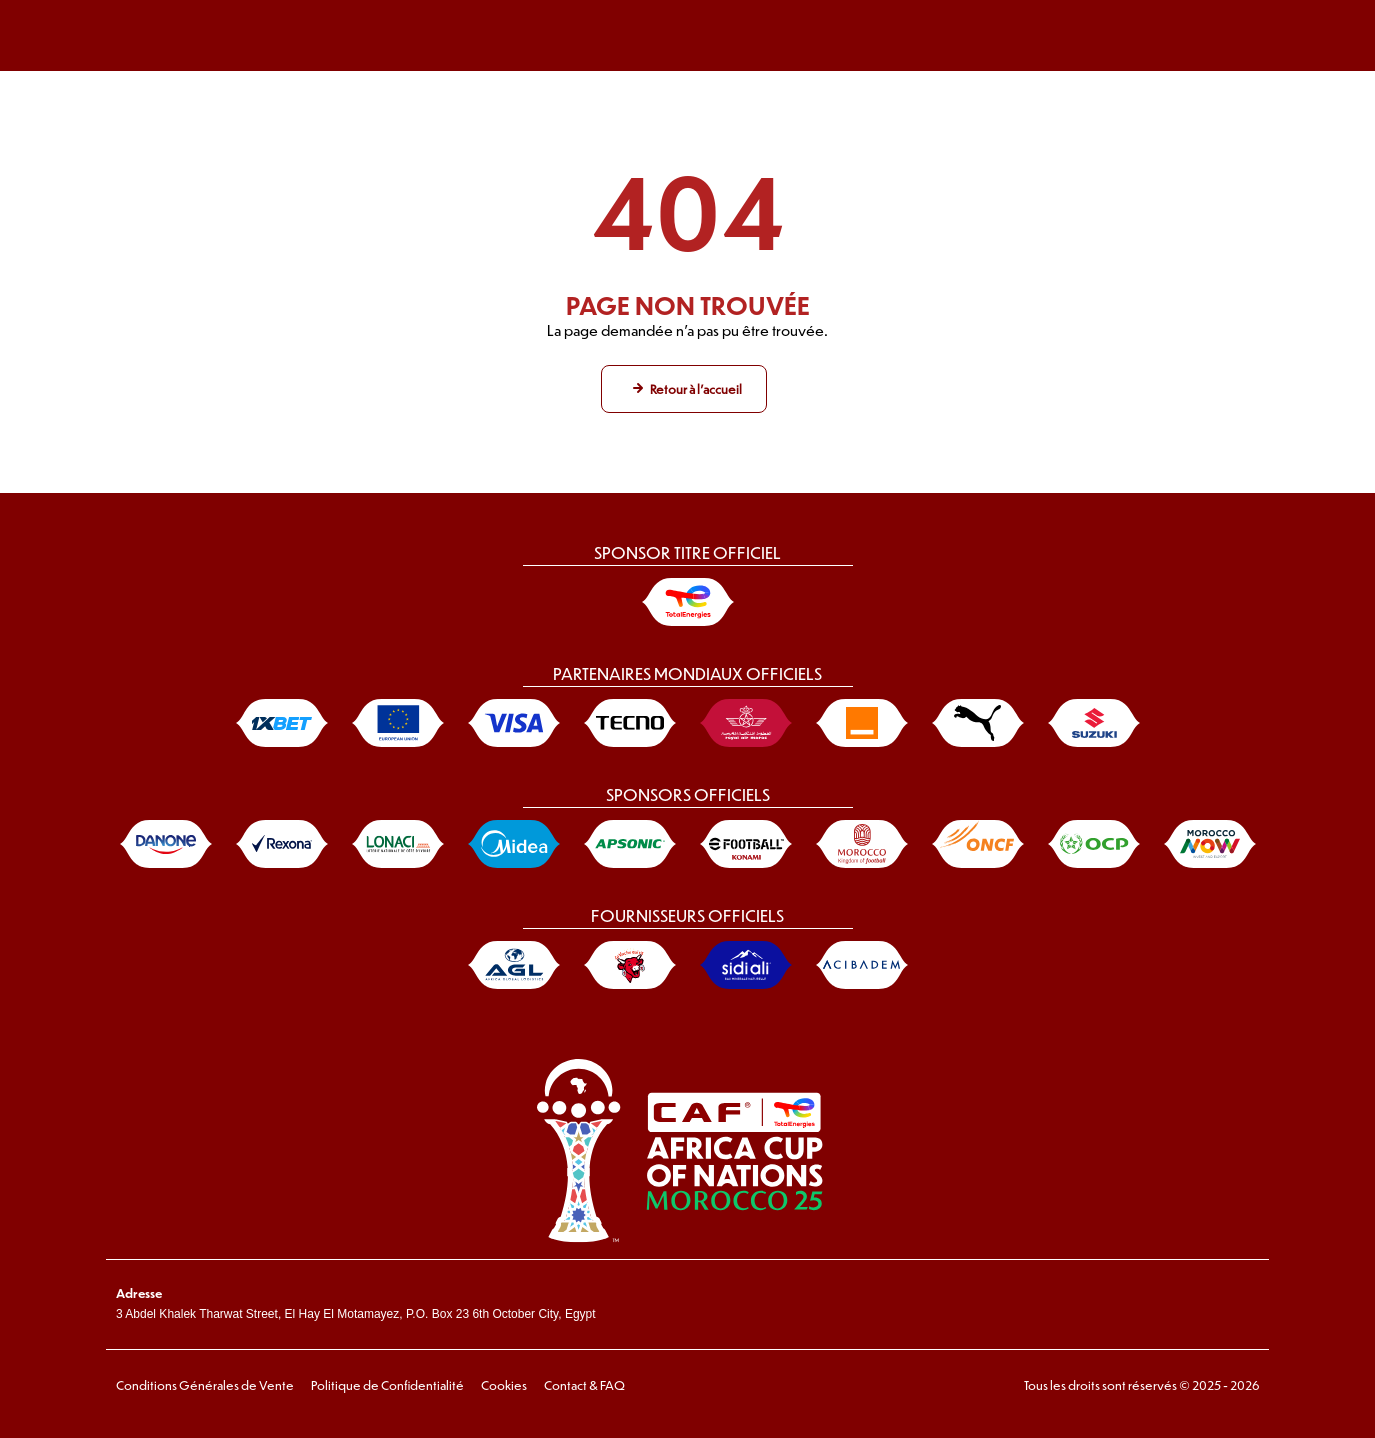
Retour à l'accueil (696, 389)
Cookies (504, 1385)
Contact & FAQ (584, 1385)
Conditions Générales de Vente (205, 1385)
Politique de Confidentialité (387, 1385)
